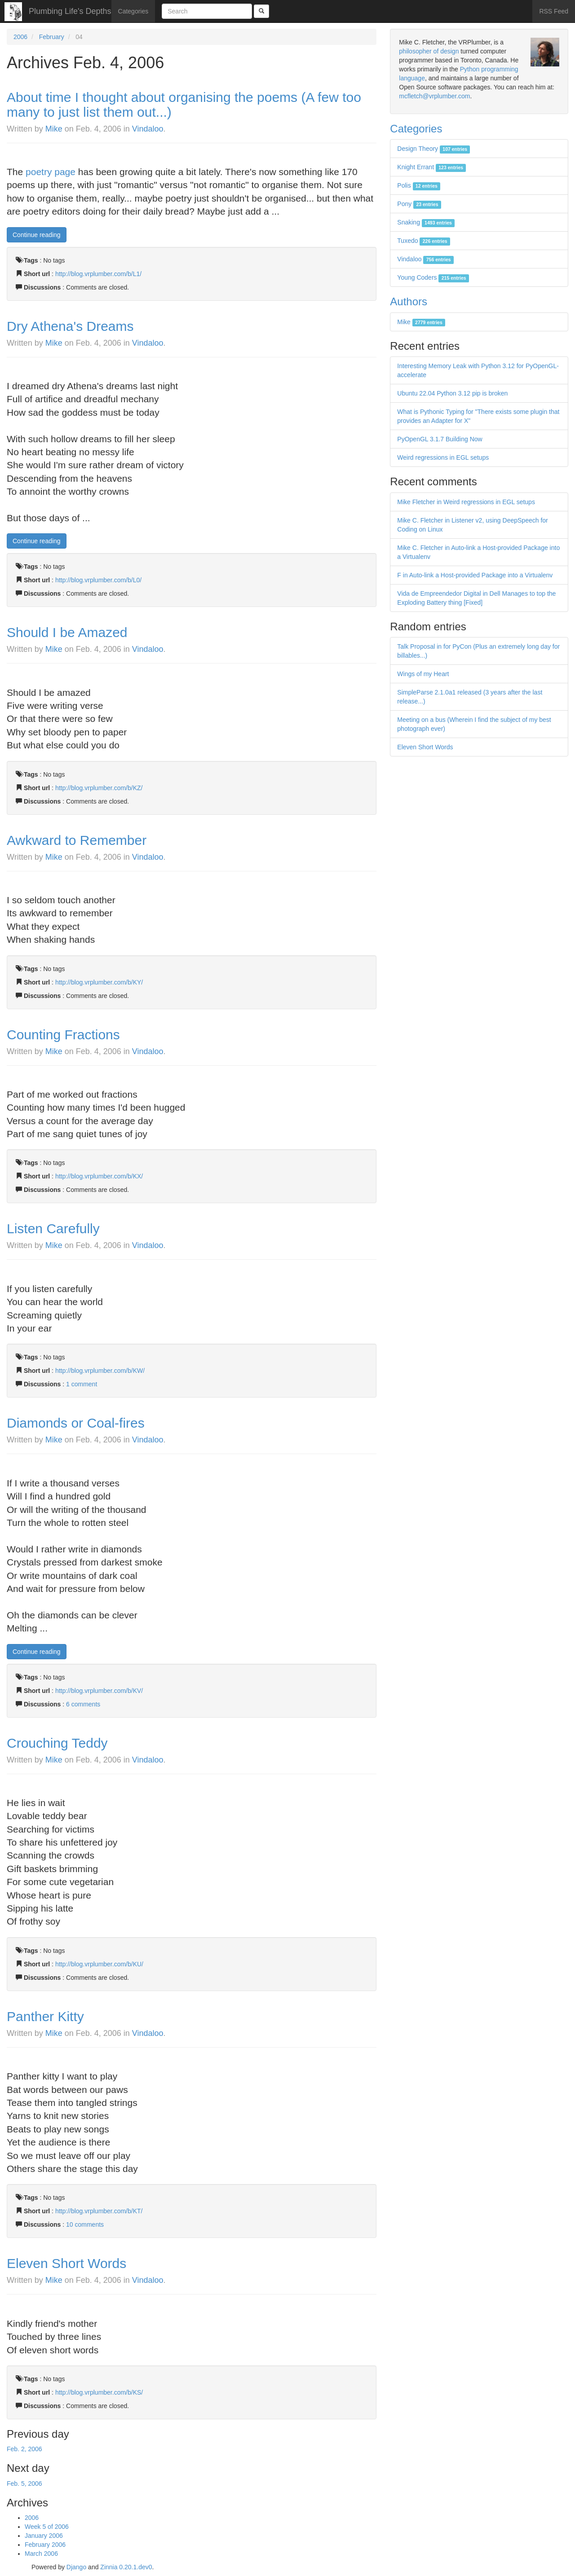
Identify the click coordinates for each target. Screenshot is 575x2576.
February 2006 (45, 2544)
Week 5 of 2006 (47, 2526)
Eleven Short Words (66, 2263)
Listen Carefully (53, 1228)
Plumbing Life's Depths (70, 11)
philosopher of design (429, 51)
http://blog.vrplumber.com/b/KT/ (99, 2211)
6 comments (83, 1704)
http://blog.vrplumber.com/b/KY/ (99, 982)
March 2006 (41, 2553)
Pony (419, 203)
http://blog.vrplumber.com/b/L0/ (98, 580)
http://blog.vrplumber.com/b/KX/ (99, 1176)
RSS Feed (553, 11)
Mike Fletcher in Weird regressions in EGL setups (466, 502)
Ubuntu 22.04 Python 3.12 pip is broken (452, 393)
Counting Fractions (63, 1034)
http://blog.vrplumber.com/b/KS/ (99, 2392)
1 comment (81, 1384)
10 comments (85, 2224)
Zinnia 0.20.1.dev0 (126, 2567)
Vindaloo (148, 128)
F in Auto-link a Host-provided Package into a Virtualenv (475, 575)
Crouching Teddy (57, 1743)
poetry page (50, 172)
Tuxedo (423, 240)
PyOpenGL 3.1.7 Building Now (439, 439)
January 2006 (44, 2535)
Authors (408, 301)
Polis (418, 185)
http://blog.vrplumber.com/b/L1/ (98, 273)
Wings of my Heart (423, 673)
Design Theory (433, 148)
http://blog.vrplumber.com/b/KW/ (100, 1370)
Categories (133, 11)
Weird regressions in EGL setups (443, 457)
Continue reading (37, 234)
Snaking (426, 222)
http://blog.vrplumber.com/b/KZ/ (99, 787)
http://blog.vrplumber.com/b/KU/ (99, 1964)
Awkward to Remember (76, 840)
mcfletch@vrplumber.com (434, 96)
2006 (20, 36)
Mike (53, 128)
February (51, 36)
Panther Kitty (45, 2016)
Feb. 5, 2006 (24, 2483)
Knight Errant (431, 167)
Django (76, 2567)
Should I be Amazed (67, 632)
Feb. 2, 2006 (24, 2449)
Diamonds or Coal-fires (76, 1422)
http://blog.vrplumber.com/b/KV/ (99, 1690)
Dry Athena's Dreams (70, 326)
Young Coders (433, 277)
